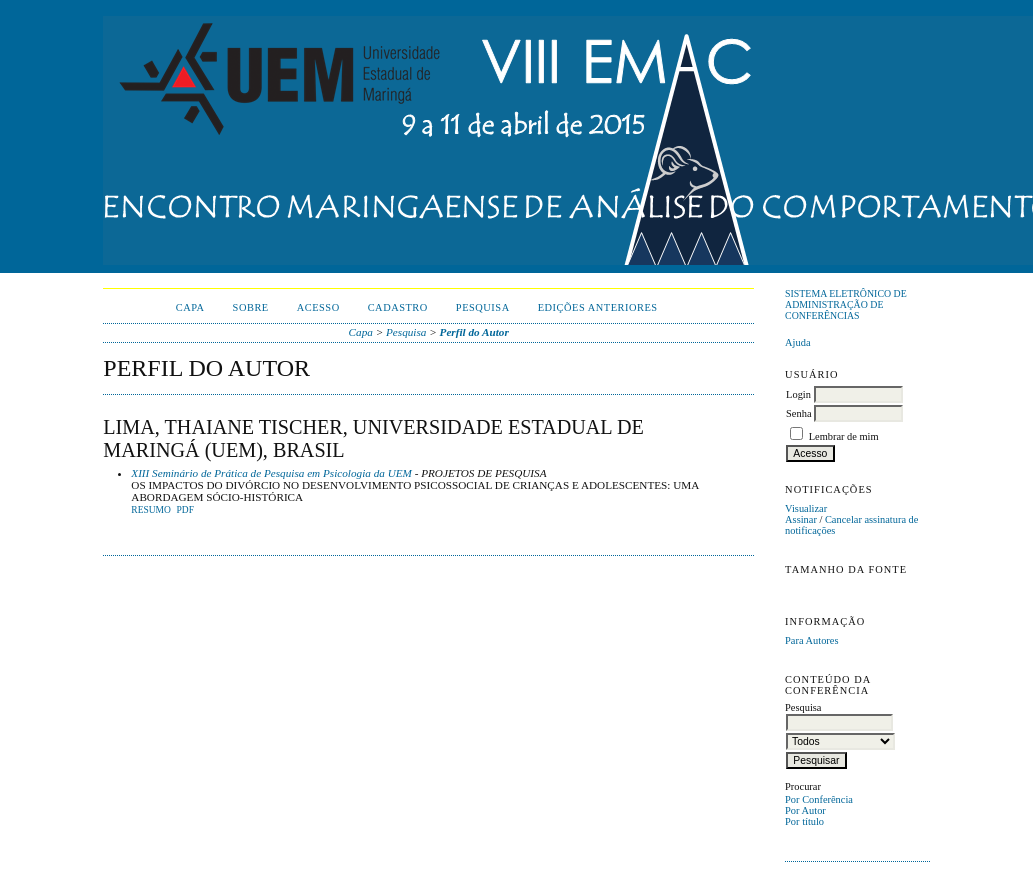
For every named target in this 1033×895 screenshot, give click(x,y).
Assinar (801, 519)
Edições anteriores (598, 307)
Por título (804, 821)
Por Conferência (819, 799)
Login (798, 394)
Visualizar (806, 508)
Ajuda (797, 342)
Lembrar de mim (844, 436)
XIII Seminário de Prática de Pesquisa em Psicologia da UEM (271, 473)
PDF (184, 510)
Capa (190, 307)
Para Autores (811, 640)
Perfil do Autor (474, 332)
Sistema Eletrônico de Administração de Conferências (846, 304)
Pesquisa (483, 307)
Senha (798, 413)
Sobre (251, 307)
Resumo (151, 510)
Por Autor (805, 810)
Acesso (318, 307)
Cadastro (398, 307)
